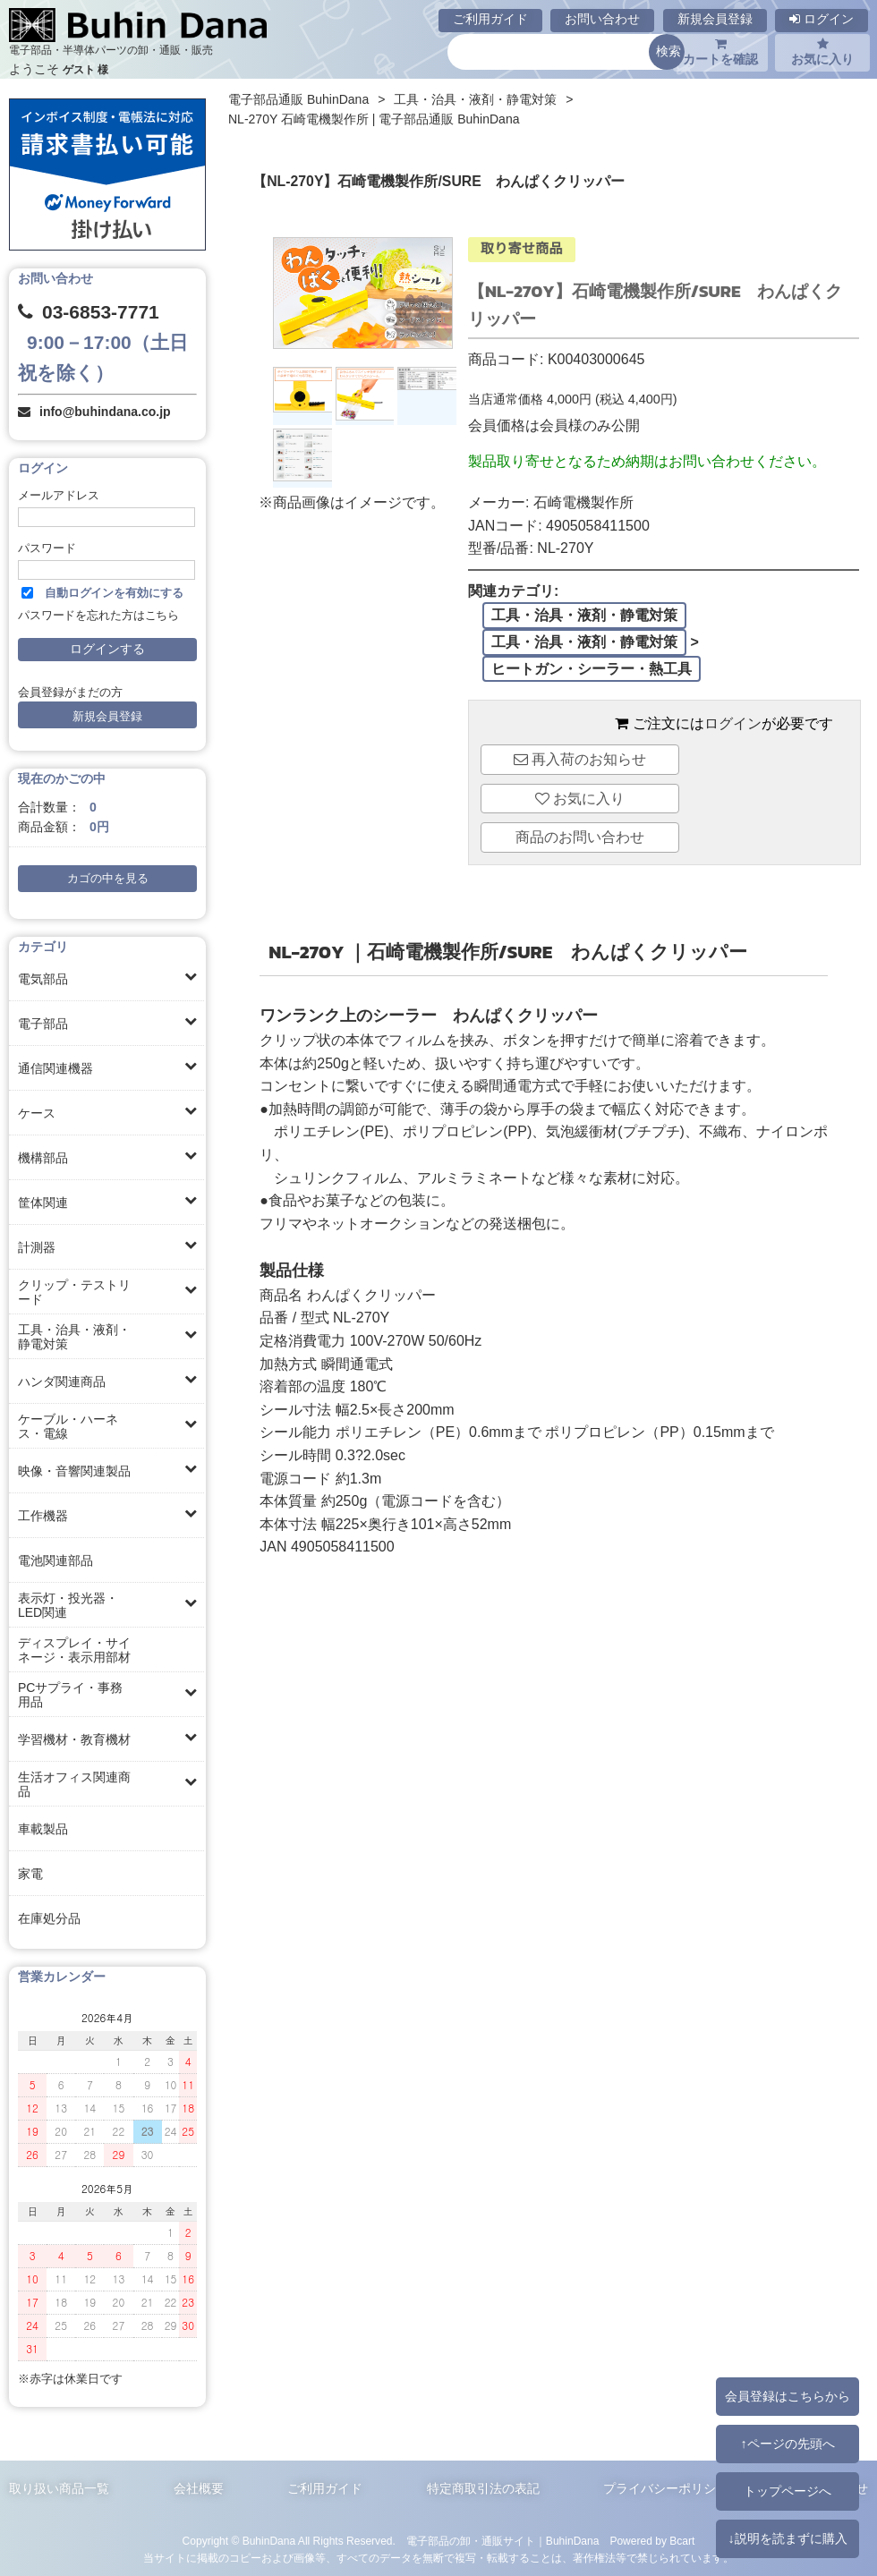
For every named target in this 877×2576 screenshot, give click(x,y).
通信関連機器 (55, 1068)
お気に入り (822, 52)
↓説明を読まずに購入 (787, 2538)
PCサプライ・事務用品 (70, 1694)
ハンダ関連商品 (62, 1381)
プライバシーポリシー (665, 2488)
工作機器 (43, 1516)
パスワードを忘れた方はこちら (98, 615)
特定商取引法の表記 (483, 2488)
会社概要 (199, 2488)
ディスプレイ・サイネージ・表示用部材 (74, 1650)
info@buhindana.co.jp (105, 411)
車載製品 (43, 1829)
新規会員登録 (715, 19)
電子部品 (43, 1023)
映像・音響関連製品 (74, 1471)
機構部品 (43, 1158)
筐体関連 (43, 1202)
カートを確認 (720, 52)
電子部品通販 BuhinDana (298, 99)
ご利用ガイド (490, 19)
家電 (30, 1873)
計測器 (36, 1247)
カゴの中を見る (108, 878)
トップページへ (787, 2491)
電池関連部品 (55, 1560)
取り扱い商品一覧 (59, 2488)
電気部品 (43, 979)
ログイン (821, 19)
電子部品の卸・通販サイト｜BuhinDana (503, 2541)
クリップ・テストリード (74, 1292)
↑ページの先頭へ (787, 2443)
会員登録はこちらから (787, 2396)
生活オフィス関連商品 (74, 1784)
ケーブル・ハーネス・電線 (68, 1426)
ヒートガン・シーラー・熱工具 (591, 668)
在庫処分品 (49, 1918)
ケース (36, 1113)
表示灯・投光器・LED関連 (68, 1605)
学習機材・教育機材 (74, 1739)
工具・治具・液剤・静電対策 (74, 1336)
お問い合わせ (602, 19)
